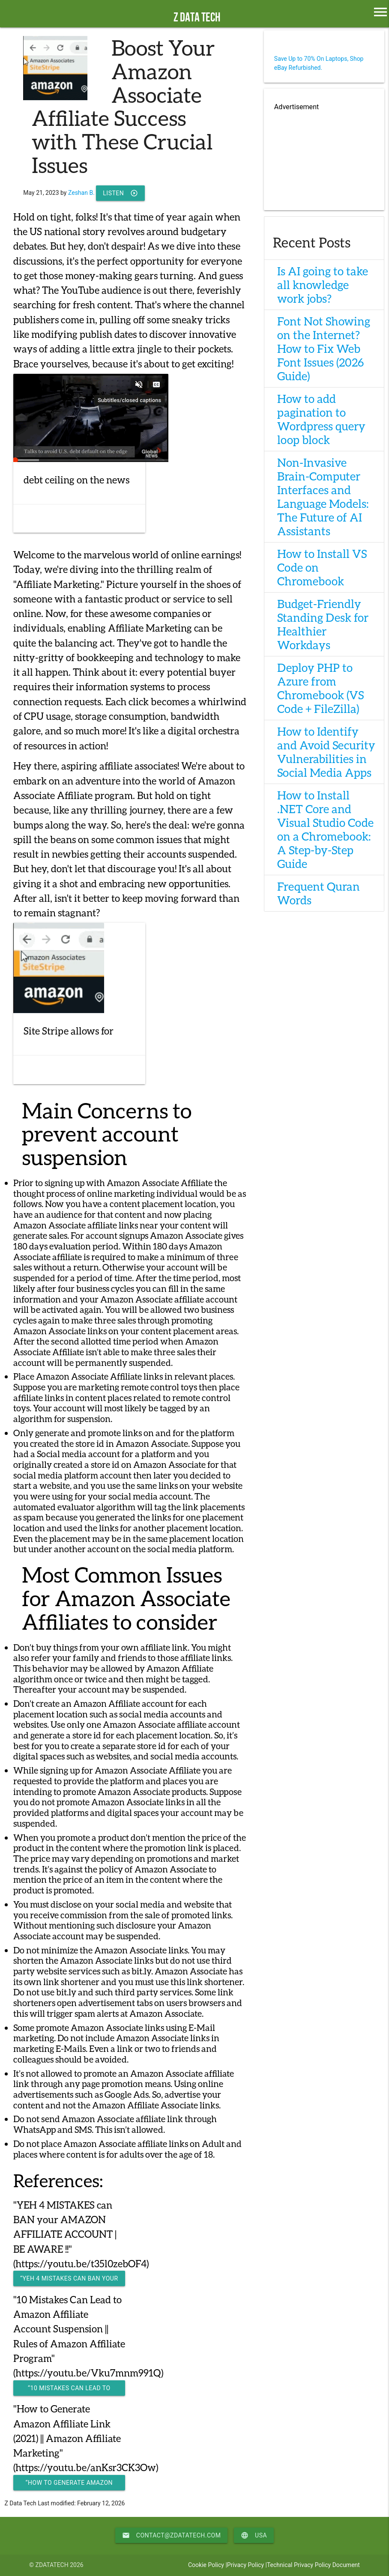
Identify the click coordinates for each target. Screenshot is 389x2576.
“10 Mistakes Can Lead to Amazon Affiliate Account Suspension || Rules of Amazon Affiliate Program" (69, 2390)
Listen (120, 193)
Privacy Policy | (247, 2564)
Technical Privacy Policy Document (313, 2564)
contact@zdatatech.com (171, 2535)
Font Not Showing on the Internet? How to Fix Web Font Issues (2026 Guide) (323, 348)
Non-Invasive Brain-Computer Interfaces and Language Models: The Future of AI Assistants (323, 497)
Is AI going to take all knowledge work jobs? (322, 284)
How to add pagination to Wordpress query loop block (321, 419)
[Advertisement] (324, 157)
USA (254, 2535)
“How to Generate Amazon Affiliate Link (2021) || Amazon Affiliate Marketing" (69, 2484)
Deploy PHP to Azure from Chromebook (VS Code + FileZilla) (320, 688)
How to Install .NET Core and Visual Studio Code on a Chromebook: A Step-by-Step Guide (325, 829)
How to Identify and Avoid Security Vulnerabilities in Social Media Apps (326, 751)
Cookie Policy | (207, 2564)
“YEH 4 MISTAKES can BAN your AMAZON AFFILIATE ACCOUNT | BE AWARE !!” (69, 2280)
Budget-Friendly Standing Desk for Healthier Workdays (322, 624)
